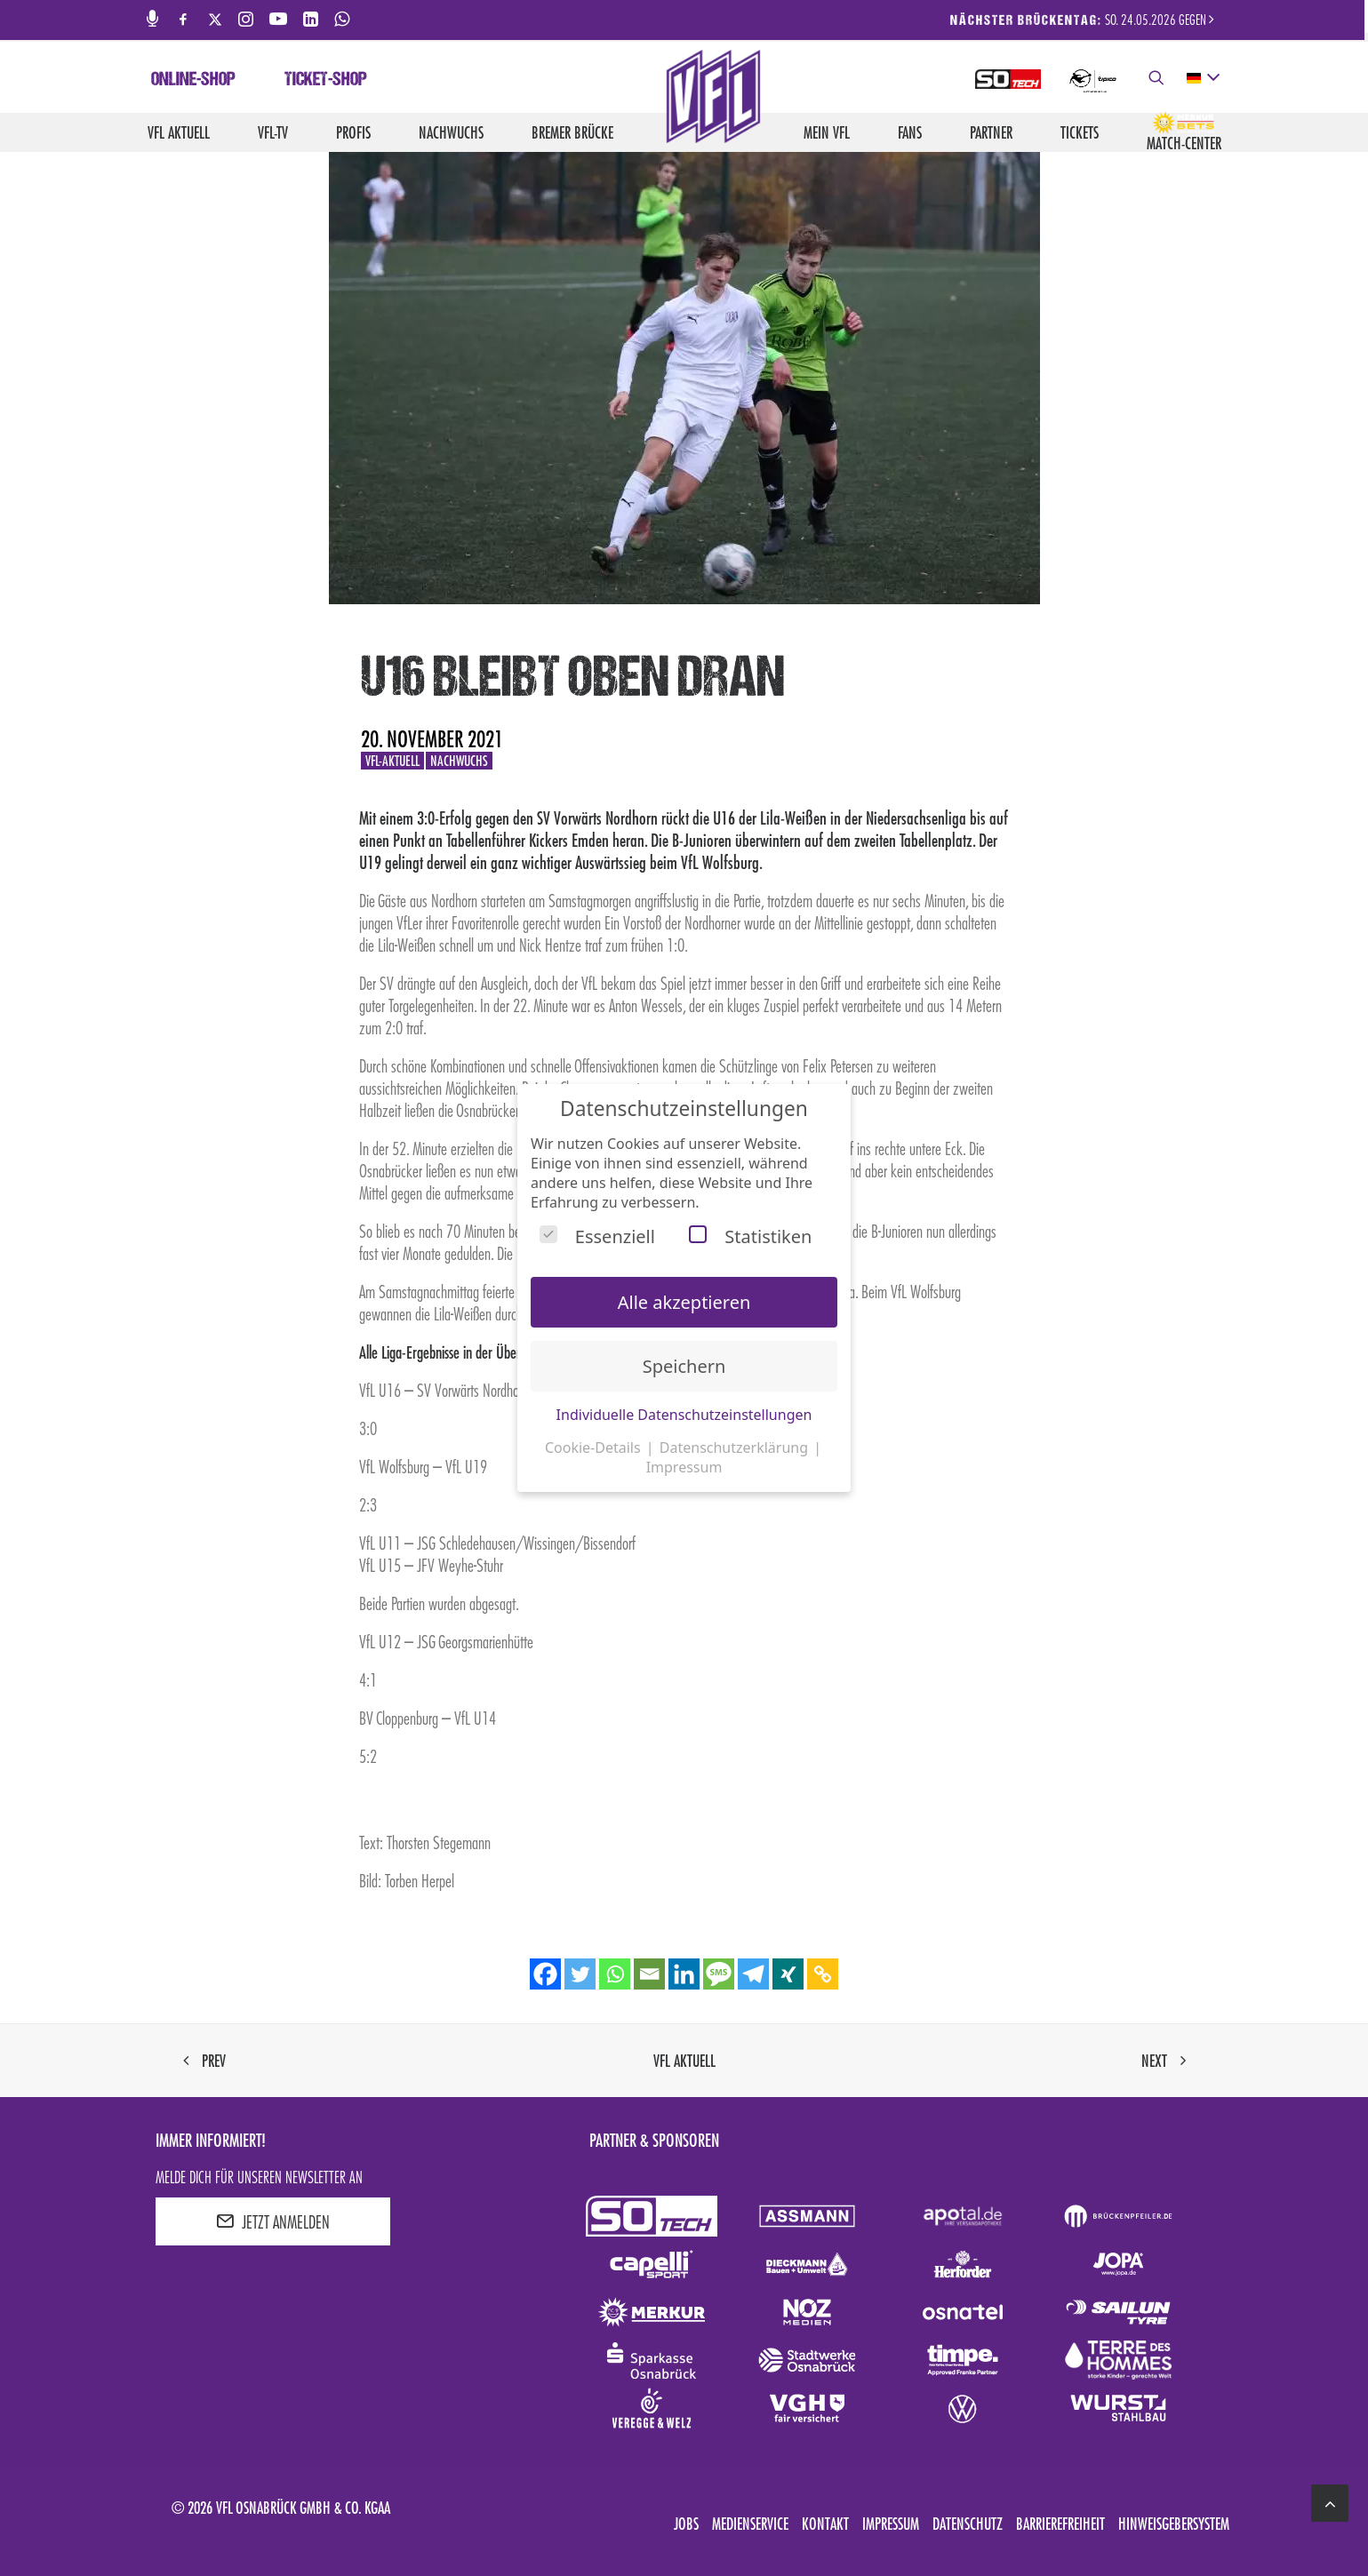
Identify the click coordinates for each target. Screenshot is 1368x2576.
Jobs (686, 2523)
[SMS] (718, 1974)
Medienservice (750, 2523)
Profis (353, 132)
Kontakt (825, 2523)
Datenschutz (967, 2523)
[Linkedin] (684, 1974)
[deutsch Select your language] (1202, 78)
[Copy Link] (822, 1974)
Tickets (1079, 132)
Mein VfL (827, 132)
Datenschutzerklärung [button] (736, 1447)
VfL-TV (273, 132)
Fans (910, 132)
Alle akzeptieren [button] (684, 1302)
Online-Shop (193, 81)
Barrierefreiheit (1060, 2523)
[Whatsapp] (614, 1974)
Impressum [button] (684, 1467)
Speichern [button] (684, 1366)
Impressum (890, 2523)
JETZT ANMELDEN (273, 2221)
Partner (991, 132)
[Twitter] (580, 1974)
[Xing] (788, 1974)
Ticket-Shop (325, 81)
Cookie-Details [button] (594, 1447)
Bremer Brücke (572, 132)
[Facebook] (545, 1974)
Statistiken (750, 1236)
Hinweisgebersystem (1173, 2523)
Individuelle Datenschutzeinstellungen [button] (684, 1414)
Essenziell (597, 1236)
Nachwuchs (451, 132)
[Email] (649, 1974)
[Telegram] (753, 1974)
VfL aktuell (179, 132)
